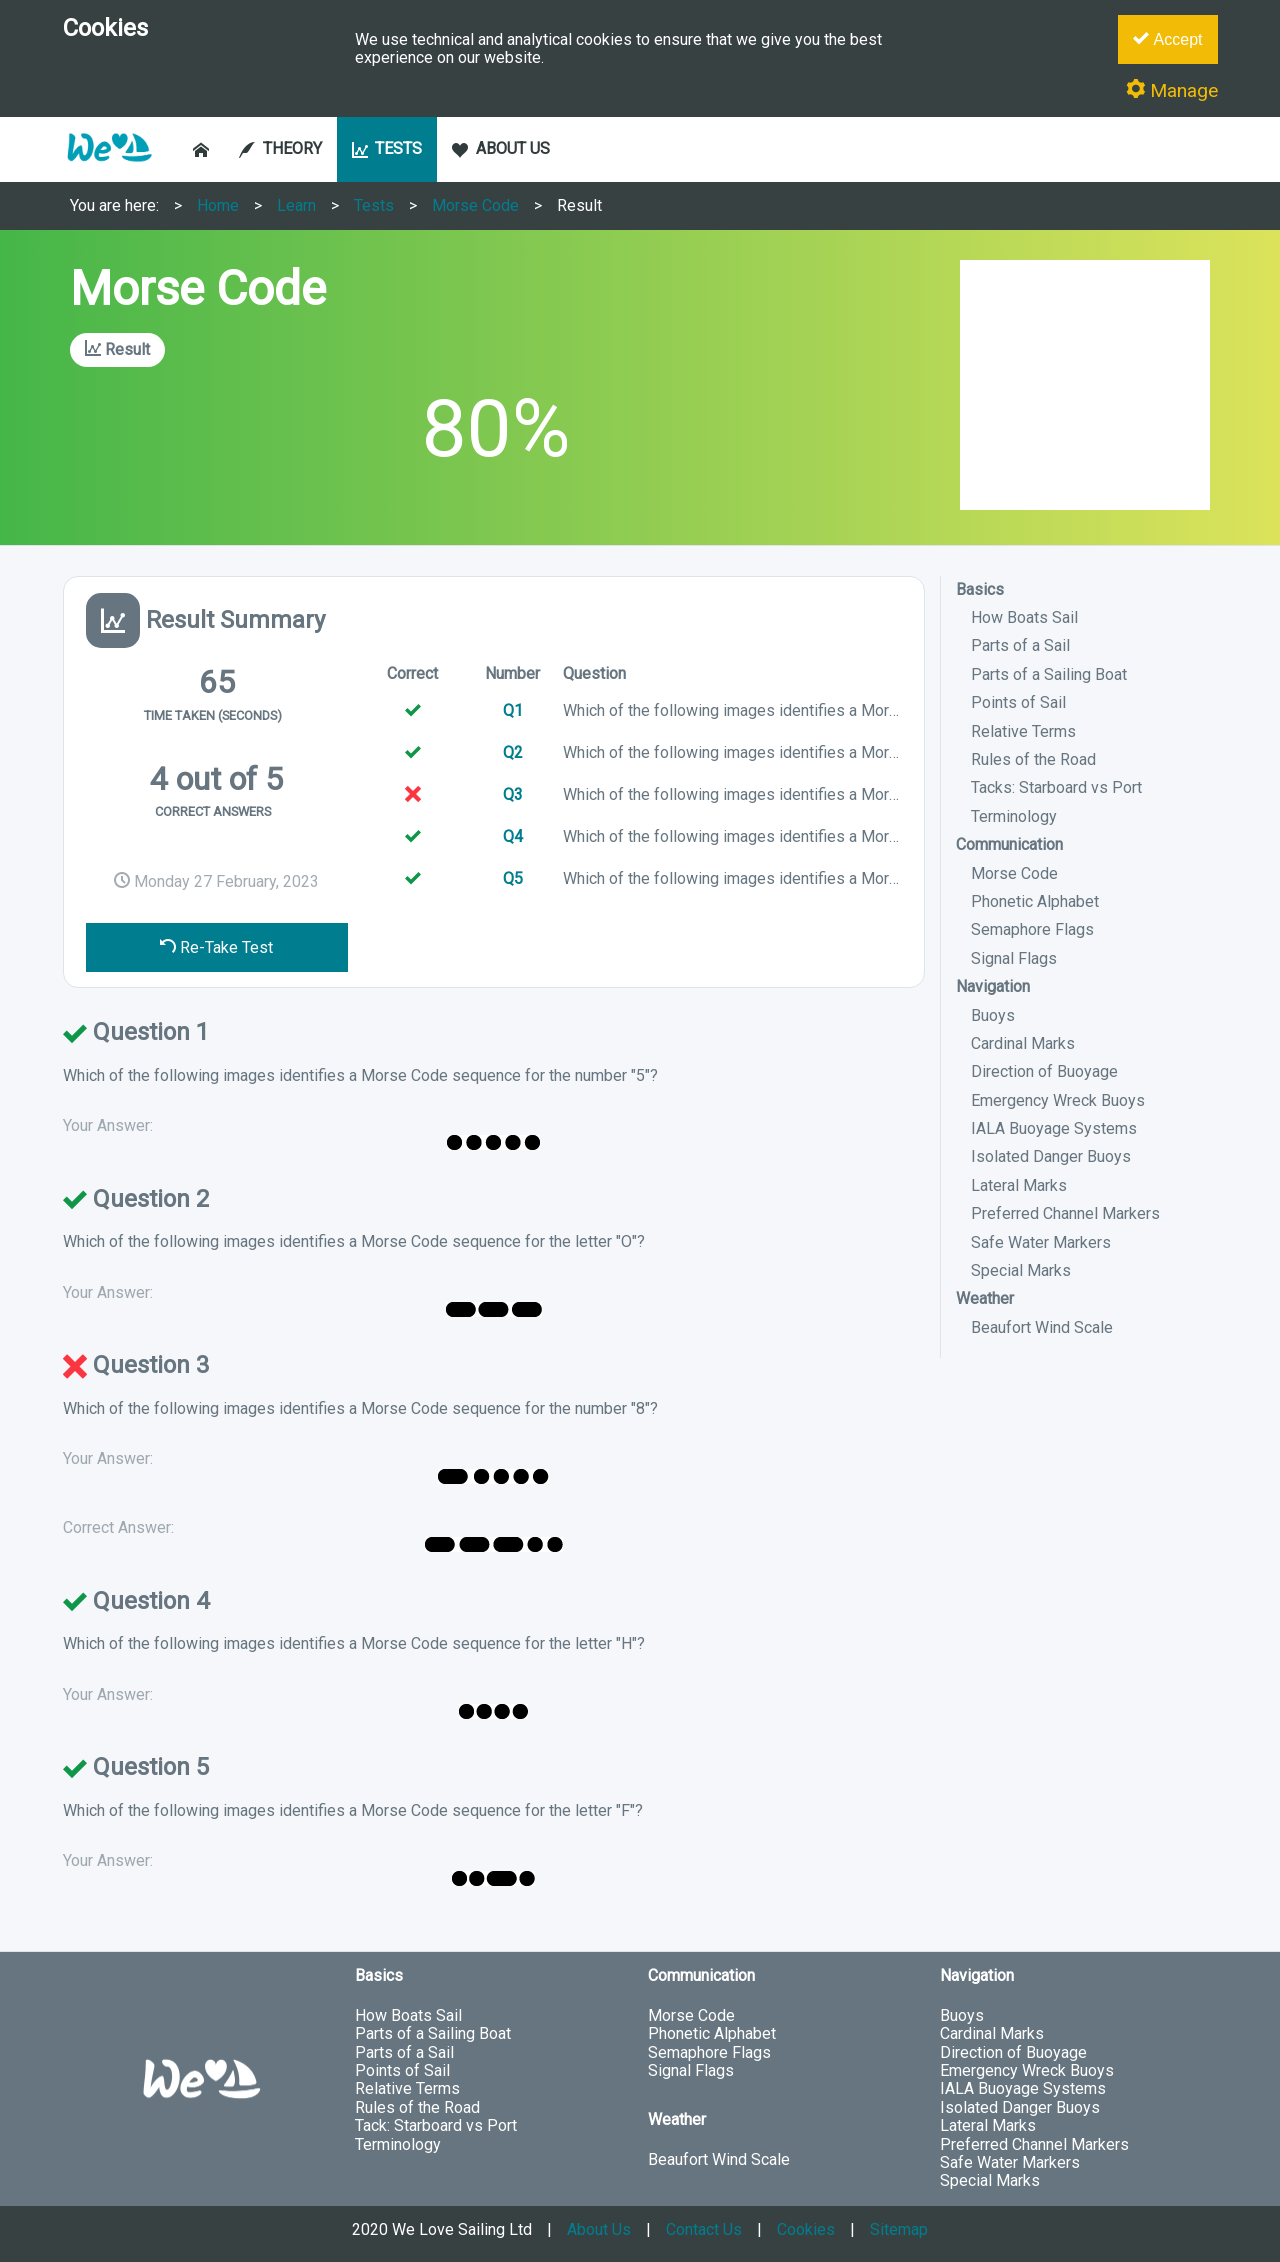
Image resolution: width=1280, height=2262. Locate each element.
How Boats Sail (1024, 617)
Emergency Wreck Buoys (1058, 1100)
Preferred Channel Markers (1065, 1213)
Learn (296, 205)
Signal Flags (1014, 958)
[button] (109, 171)
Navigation (993, 986)
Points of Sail (1018, 702)
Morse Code (475, 205)
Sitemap (899, 2229)
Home (218, 205)
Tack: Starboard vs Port (436, 2125)
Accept (1167, 39)
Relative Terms (1023, 731)
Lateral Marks (1019, 1185)
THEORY (280, 148)
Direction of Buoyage (1044, 1071)
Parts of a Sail (1020, 645)
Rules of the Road (1033, 759)
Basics (980, 589)
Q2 (513, 752)
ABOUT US (501, 148)
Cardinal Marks (1023, 1043)
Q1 (513, 710)
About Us (599, 2229)
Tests (374, 205)
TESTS (387, 148)
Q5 (513, 878)
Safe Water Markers (1041, 1242)
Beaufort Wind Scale (1042, 1327)
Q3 (513, 794)
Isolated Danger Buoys (1051, 1156)
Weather (985, 1298)
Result (579, 205)
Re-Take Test (216, 947)
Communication (1009, 844)
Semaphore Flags (1032, 929)
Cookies (806, 2229)
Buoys (993, 1015)
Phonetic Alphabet (1035, 901)
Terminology (1014, 816)
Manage (1172, 90)
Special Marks (1021, 1270)
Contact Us (704, 2229)
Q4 (513, 836)
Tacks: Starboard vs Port (1056, 787)
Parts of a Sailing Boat (1049, 674)
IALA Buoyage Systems (1054, 1128)
